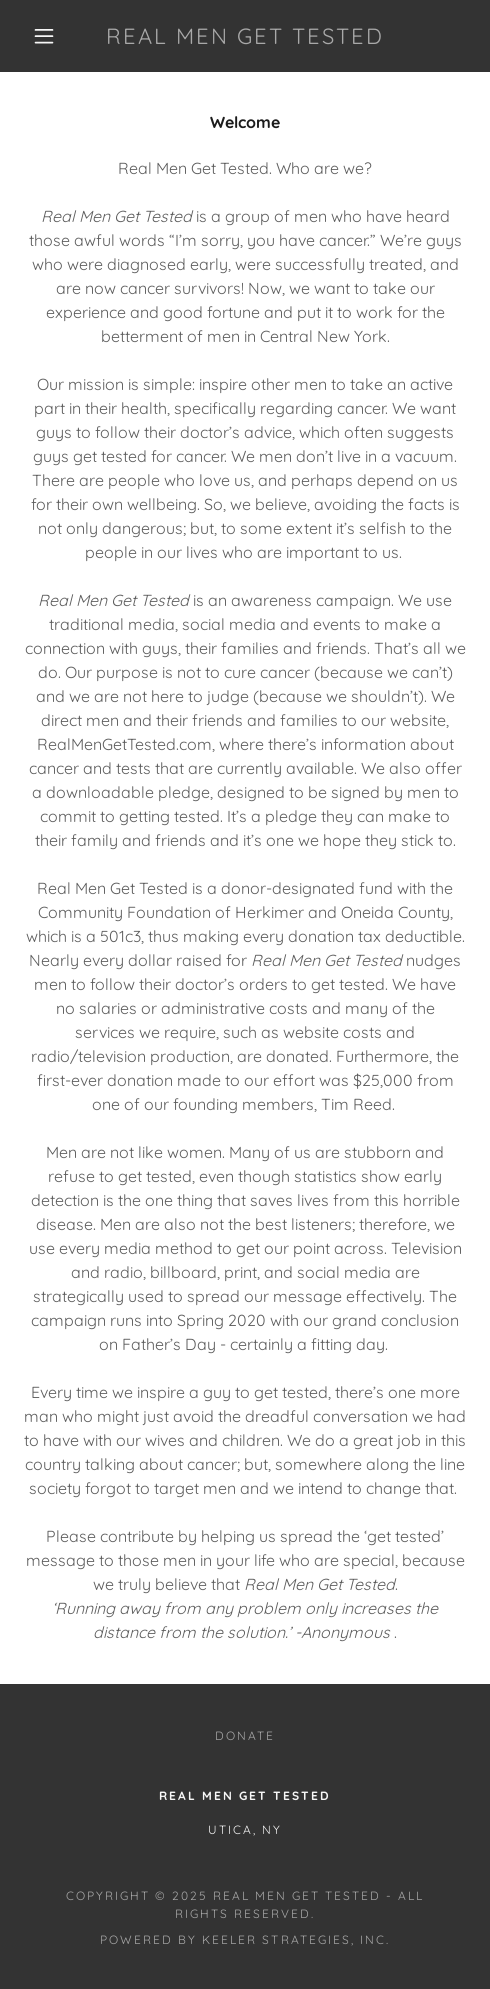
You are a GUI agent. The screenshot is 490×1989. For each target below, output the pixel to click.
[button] (46, 36)
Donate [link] (245, 1735)
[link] (245, 36)
